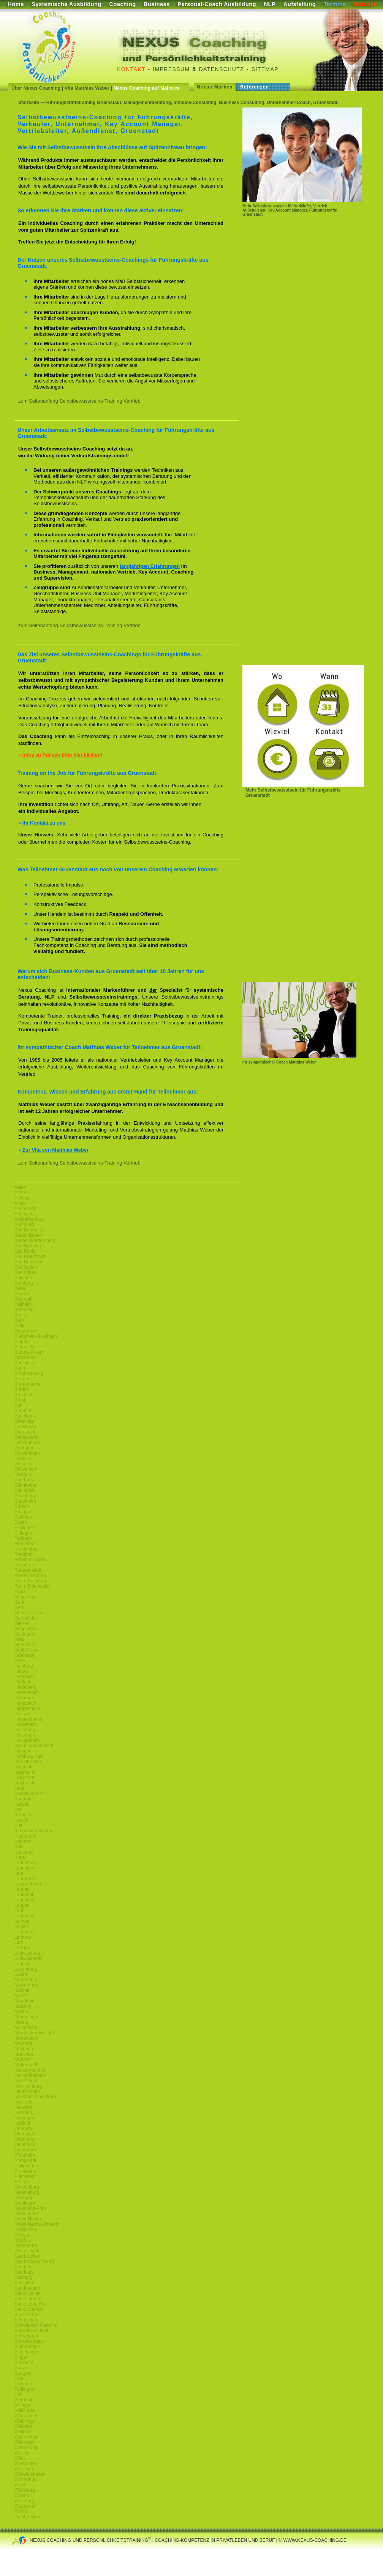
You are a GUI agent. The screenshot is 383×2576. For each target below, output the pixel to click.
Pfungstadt (25, 2160)
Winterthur (24, 2479)
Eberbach (24, 1479)
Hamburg (23, 1666)
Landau (22, 1889)
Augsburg (24, 1224)
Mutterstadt (25, 2064)
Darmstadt (24, 1432)
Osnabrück (25, 1331)
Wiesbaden (25, 2463)
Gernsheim (25, 1618)
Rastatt (21, 2181)
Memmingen (27, 2017)
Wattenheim (26, 2437)
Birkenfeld (24, 1347)
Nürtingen (24, 2118)
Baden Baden (28, 1235)
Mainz (20, 1995)
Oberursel (24, 2128)
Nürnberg (23, 2112)
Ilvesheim (24, 1767)
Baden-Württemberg (34, 1240)
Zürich (20, 2511)
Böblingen (24, 1362)
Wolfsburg (24, 2490)
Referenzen (254, 87)
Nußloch (23, 2123)
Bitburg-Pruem (29, 1352)
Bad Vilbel (24, 1272)
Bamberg (23, 1283)
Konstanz (23, 1852)
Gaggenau (25, 1596)
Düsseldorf (25, 1469)
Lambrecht (25, 1878)
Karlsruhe (24, 1799)
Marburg (23, 2006)
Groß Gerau (26, 1650)
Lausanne (24, 1916)
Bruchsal (23, 1394)
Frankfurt (23, 1554)
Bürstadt (23, 1410)
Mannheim (25, 2001)
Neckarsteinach (30, 2075)
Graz (19, 1639)
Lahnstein (24, 1868)
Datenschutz (221, 69)
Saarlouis (23, 2272)
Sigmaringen (27, 2346)
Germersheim (28, 1612)
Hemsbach (25, 1703)
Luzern (21, 1974)
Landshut (23, 1894)
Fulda (20, 1591)
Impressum (171, 69)
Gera (19, 1607)
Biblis (19, 1325)
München (23, 2054)
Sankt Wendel (28, 2309)
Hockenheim (27, 1740)
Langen (22, 1905)
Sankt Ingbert (27, 2298)
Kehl (19, 1809)
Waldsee (23, 2426)
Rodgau (22, 2235)
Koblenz (22, 1841)
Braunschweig (28, 1373)
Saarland (23, 2266)
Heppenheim (27, 1708)
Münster (22, 2059)
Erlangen (23, 1511)
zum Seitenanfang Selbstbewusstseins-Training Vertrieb (79, 401)
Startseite (28, 102)
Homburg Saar (29, 1756)
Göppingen (25, 1628)
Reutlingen (25, 2203)
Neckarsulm (26, 2080)
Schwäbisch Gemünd (35, 2325)
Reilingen (23, 2197)
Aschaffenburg (29, 1219)
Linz (18, 1942)
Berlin (20, 1315)
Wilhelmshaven (29, 2474)
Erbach (21, 1506)
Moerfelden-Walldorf (34, 2033)
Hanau (21, 1671)
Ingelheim (24, 1772)
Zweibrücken (27, 2516)
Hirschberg (25, 1729)
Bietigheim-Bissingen (35, 1336)
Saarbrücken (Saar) (34, 2261)
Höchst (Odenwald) (34, 1745)
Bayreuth (23, 1299)
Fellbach (23, 1538)
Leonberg (24, 1931)
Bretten (21, 1389)
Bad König (24, 1251)
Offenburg (24, 2139)
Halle (19, 1660)
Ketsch (21, 1820)
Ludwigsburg (27, 1953)
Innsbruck (24, 1783)
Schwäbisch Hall (31, 2330)
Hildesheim (25, 1724)
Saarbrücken (27, 2256)
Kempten (23, 1814)
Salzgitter (23, 2282)
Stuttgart (23, 2373)
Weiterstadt (25, 2447)
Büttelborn (24, 1416)
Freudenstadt (27, 1570)
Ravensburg (26, 2187)
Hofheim (23, 1751)
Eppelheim (25, 1501)
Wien (19, 2458)
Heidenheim (26, 1692)
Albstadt (22, 1198)
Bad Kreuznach (30, 1256)
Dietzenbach (27, 1442)
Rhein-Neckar (28, 2219)
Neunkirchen (27, 2091)
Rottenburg (25, 2245)
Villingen (23, 2405)
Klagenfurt (24, 1836)
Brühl (19, 1400)
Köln (19, 1846)
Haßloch (23, 1682)
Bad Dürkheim (28, 1230)
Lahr (19, 1873)
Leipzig (21, 1926)
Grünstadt (24, 1655)
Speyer (21, 2368)
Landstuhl (24, 1900)
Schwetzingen (28, 2341)
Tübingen (23, 2383)
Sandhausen (27, 2288)
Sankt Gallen (27, 2293)
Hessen (22, 1713)
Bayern (21, 1293)
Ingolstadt (24, 1777)
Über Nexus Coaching (35, 88)
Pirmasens (25, 2171)
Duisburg (23, 1474)
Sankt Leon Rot (30, 2304)
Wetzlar (22, 2453)
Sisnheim (23, 2362)
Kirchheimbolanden (34, 1830)
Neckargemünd (29, 2070)
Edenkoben (26, 1485)
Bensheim (24, 1309)
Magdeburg (26, 1979)
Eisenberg (24, 1495)
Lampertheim (27, 1884)
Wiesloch (23, 2469)
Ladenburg (25, 1862)
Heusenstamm (29, 1719)
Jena (19, 1788)
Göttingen (24, 1634)
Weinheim (24, 2442)
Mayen (21, 2011)
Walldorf (22, 2431)
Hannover (24, 1676)
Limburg (22, 1937)
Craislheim (25, 1426)
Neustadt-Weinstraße (35, 2096)
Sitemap (265, 69)
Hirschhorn (25, 1735)
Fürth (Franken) (30, 1581)
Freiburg (23, 1565)
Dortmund (24, 1448)
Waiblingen (25, 2421)
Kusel (20, 1857)
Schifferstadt (27, 2314)
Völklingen (24, 2410)
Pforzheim (24, 2155)
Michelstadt (26, 2027)
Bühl (19, 1405)
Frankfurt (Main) (30, 1559)
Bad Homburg (28, 1245)
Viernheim (24, 2399)
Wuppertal (24, 2506)
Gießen (21, 1623)
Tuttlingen (24, 2389)
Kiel (18, 1825)
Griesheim (24, 1644)
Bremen (22, 1378)
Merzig (21, 2022)
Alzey (19, 1203)
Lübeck (21, 1963)
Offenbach (24, 2134)
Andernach (25, 1208)
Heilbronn (24, 1697)
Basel (20, 1288)
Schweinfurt (26, 2336)
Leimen (21, 1921)
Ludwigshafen (28, 1958)
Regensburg (26, 2192)
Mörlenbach (26, 2038)
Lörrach (22, 1947)
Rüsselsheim (27, 2251)
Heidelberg (25, 1687)
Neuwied (23, 2107)
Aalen (20, 1187)
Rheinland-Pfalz (30, 2208)
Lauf (18, 1910)
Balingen (23, 1277)
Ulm (18, 2394)
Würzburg (24, 2500)
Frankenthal (26, 1549)
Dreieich (22, 1458)
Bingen (21, 1341)
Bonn (19, 1368)
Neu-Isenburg (28, 2086)
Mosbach (23, 2048)
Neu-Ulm (23, 2102)
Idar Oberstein (28, 1761)
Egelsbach (25, 1490)
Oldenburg (25, 2144)
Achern (21, 1192)
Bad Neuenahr (29, 1261)
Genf (19, 1602)
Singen (21, 2357)
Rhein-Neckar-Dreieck (36, 2224)
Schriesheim (27, 2320)
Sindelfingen (27, 2352)
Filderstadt (25, 1543)
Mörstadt (23, 2043)
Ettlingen (23, 1533)
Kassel (21, 1804)
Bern (19, 1320)
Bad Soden (25, 1267)
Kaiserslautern (29, 1793)
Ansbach (23, 1214)
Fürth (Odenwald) (32, 1586)
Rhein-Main (26, 2213)
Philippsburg (27, 2165)
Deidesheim (26, 1437)
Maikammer (26, 1985)
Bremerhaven (28, 1384)
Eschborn (24, 1517)
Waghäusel (25, 2415)
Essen (20, 1522)
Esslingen (24, 1527)
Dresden (23, 1464)
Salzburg (23, 2277)
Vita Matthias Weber (87, 88)
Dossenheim (27, 1453)
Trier (19, 2378)
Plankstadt (25, 2176)
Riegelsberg (26, 2229)
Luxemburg (25, 1969)
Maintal (21, 1990)
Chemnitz (24, 1421)
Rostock (22, 2240)
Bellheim (23, 1304)
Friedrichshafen (30, 1575)
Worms (21, 2495)
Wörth (20, 2484)
